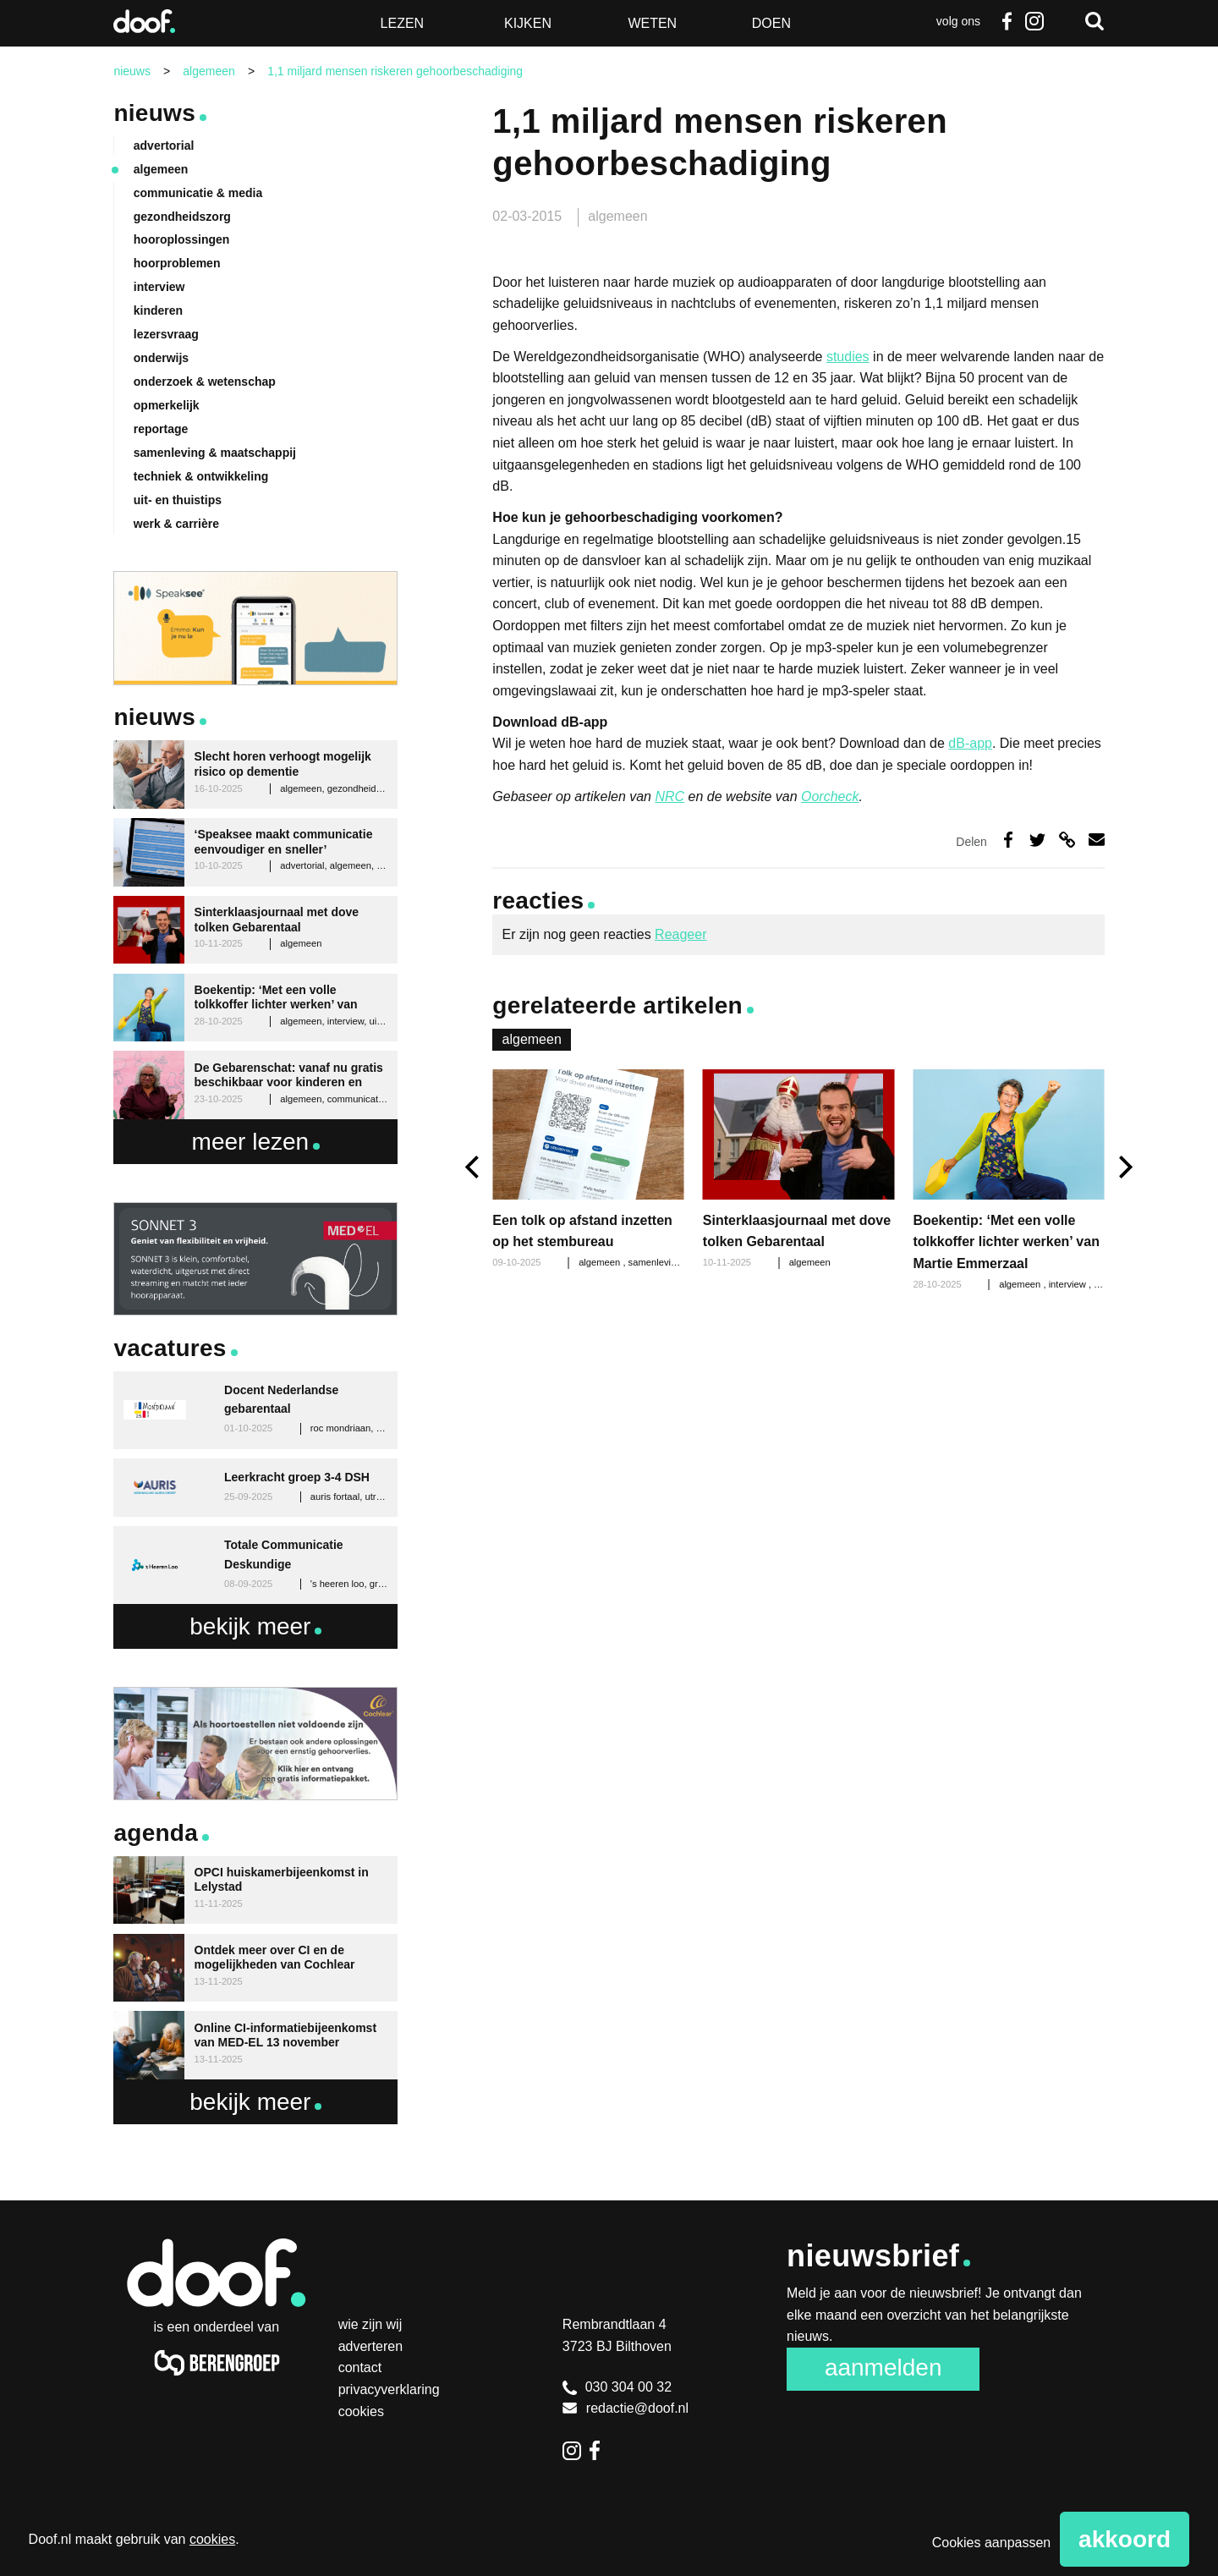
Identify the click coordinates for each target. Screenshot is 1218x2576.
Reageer (680, 934)
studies (848, 356)
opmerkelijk (167, 405)
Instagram (1034, 21)
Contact (360, 2367)
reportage (161, 429)
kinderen (158, 310)
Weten (652, 23)
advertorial (164, 145)
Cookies (361, 2411)
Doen (771, 23)
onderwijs (161, 358)
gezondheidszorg (182, 216)
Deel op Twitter (1037, 840)
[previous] (474, 1167)
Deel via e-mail (1097, 840)
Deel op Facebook (1009, 840)
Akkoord (1124, 2539)
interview (1069, 1284)
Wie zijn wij (370, 2324)
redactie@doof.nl (625, 2408)
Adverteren (370, 2346)
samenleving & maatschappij (215, 452)
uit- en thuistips (178, 500)
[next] (1124, 1167)
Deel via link (1067, 840)
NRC (669, 796)
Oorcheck (830, 796)
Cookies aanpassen (991, 2542)
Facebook (1007, 21)
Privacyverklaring (389, 2389)
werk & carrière (176, 523)
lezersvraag (166, 334)
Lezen (403, 23)
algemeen (617, 216)
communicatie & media (198, 193)
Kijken (527, 23)
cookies (212, 2539)
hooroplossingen (182, 239)
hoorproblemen (177, 263)
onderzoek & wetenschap (205, 381)
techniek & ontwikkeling (201, 476)
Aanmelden (883, 2367)
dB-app (970, 743)
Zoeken (1094, 21)
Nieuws (154, 113)
